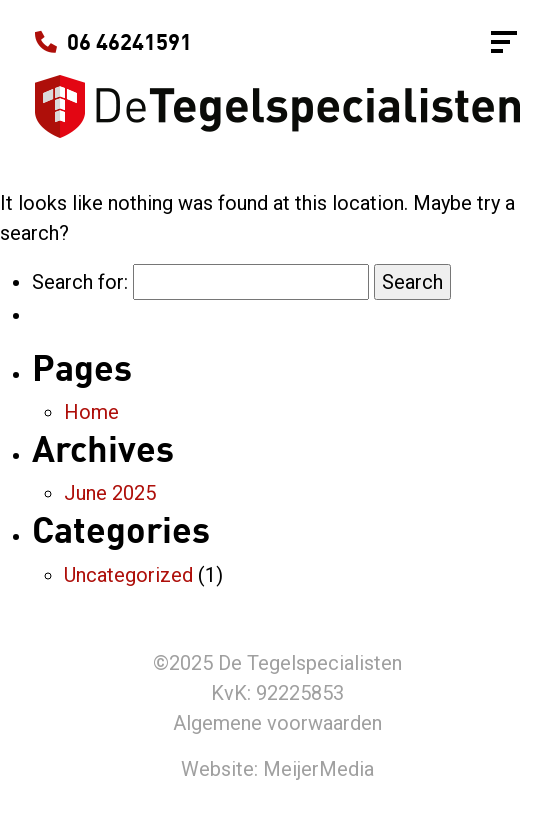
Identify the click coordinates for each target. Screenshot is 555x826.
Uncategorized (128, 575)
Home (91, 412)
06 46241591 (113, 42)
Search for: (80, 282)
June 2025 (110, 493)
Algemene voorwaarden (277, 723)
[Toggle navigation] (504, 42)
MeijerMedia (318, 769)
